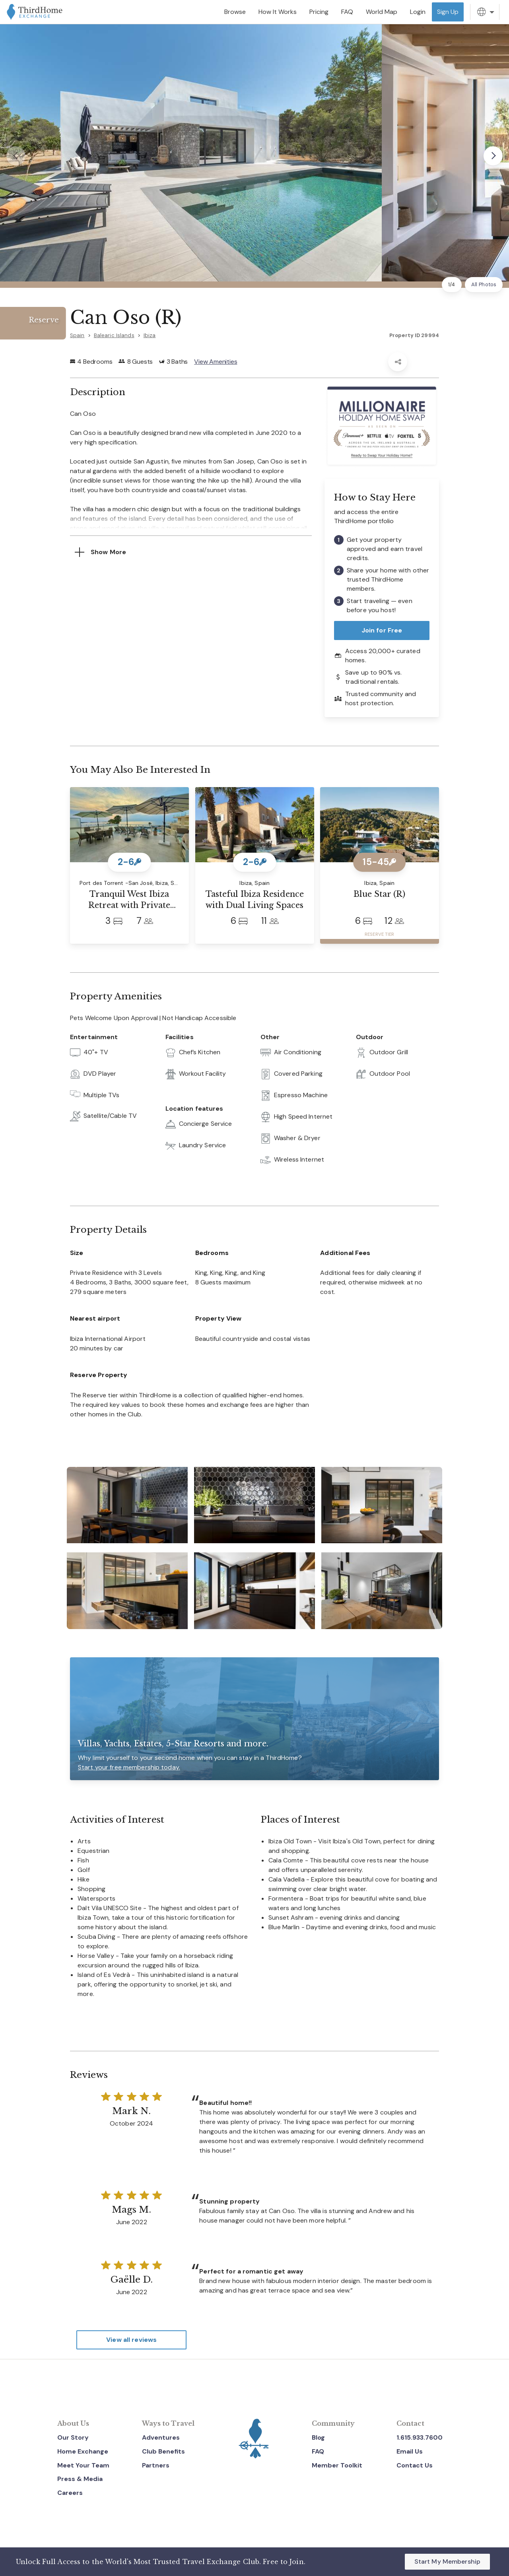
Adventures (161, 2437)
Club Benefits (163, 2451)
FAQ (318, 2451)
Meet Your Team (83, 2465)
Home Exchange (82, 2451)
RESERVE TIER (379, 934)
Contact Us (414, 2465)
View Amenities (215, 361)
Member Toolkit (337, 2465)
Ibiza (150, 335)
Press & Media (80, 2479)
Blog (318, 2437)
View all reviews (131, 2339)
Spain (77, 335)
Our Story (73, 2437)
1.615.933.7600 (419, 2437)
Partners (155, 2465)
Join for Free (381, 630)
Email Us (409, 2451)
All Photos (483, 284)
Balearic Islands (114, 335)
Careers (70, 2493)
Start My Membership (447, 2561)
